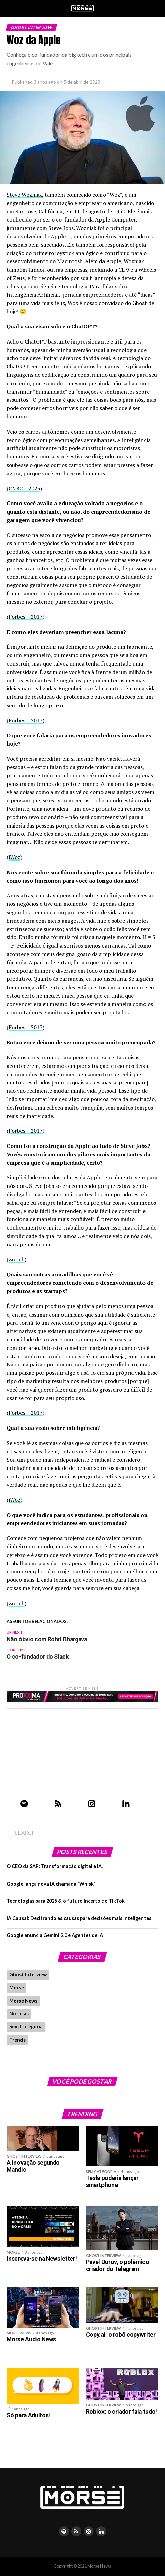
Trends (17, 2040)
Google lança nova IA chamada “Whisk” (51, 1884)
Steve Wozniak (24, 194)
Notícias (19, 2013)
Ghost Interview (28, 1974)
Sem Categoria (26, 2026)
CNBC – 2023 (24, 488)
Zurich (17, 1259)
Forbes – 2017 (26, 616)
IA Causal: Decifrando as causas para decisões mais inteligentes (79, 1918)
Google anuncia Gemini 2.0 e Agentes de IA (55, 1935)
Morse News (23, 2001)
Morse (16, 1987)
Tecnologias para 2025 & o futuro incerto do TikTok (66, 1901)
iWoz (14, 857)
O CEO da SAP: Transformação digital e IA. (55, 1866)
